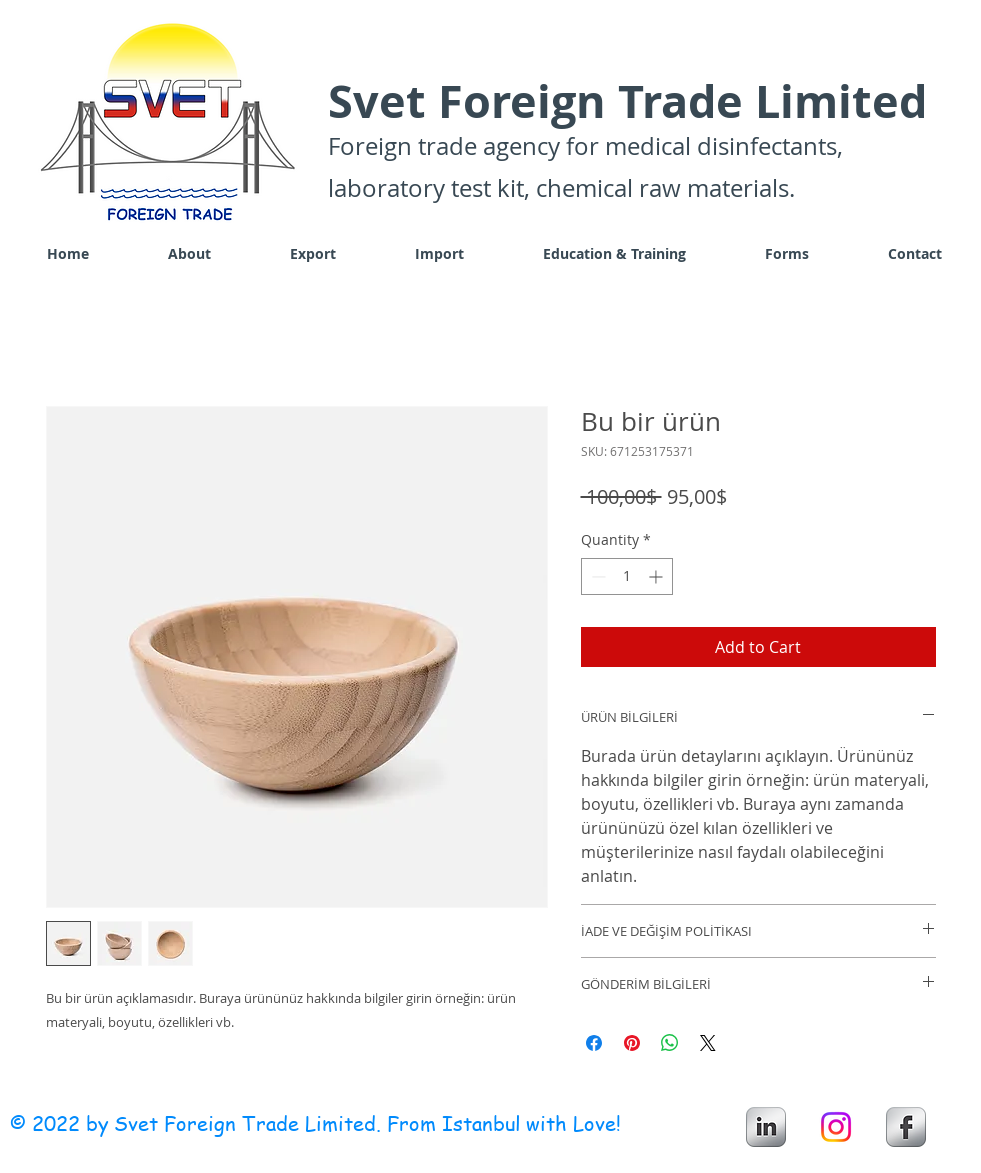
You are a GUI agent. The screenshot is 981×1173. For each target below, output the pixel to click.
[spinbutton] (627, 576)
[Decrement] (596, 576)
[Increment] (657, 576)
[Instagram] (836, 1127)
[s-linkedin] (766, 1127)
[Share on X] (708, 1043)
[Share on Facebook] (594, 1043)
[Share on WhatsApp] (670, 1043)
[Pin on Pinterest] (632, 1043)
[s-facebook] (906, 1127)
